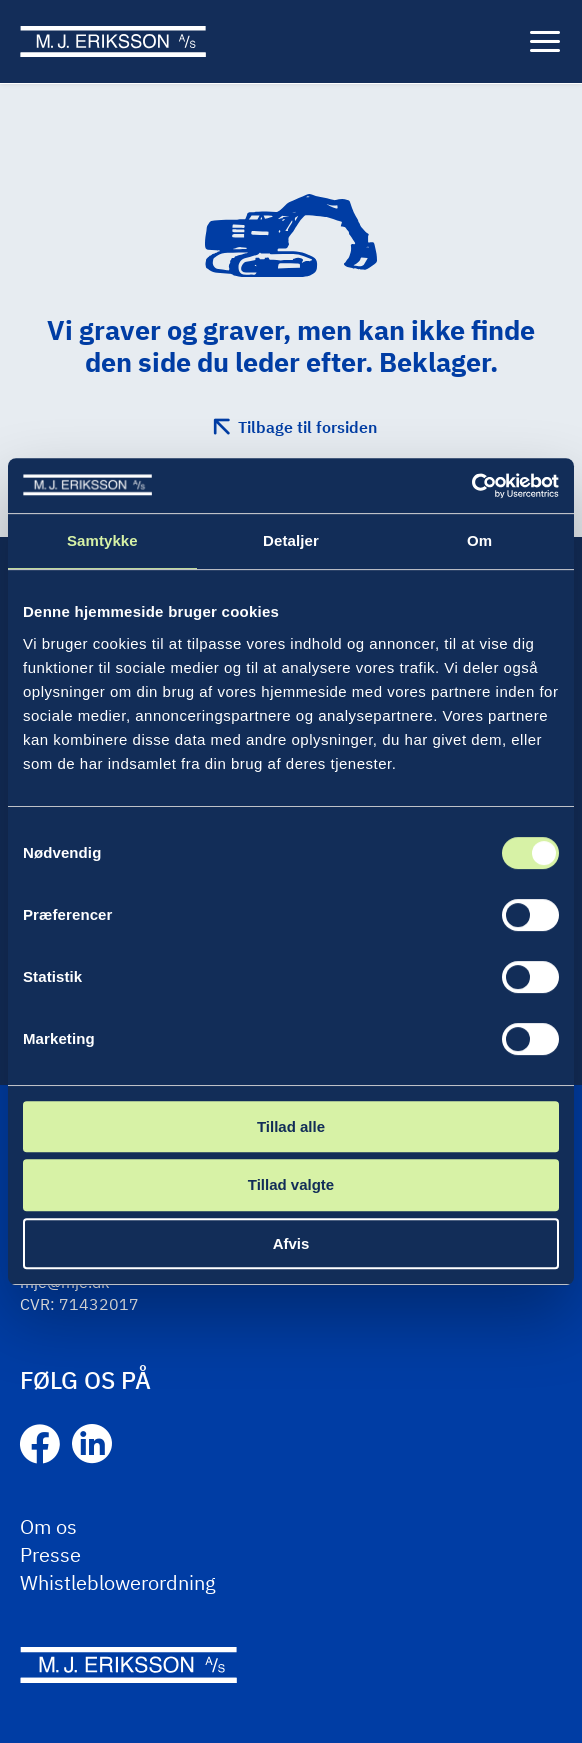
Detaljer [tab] (291, 540)
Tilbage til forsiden (307, 427)
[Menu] (545, 42)
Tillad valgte (291, 1184)
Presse (50, 1554)
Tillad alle (291, 1126)
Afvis (291, 1243)
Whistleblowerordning (118, 1582)
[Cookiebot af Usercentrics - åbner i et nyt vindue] (471, 486)
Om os (48, 1526)
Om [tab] (479, 540)
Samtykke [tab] (102, 540)
